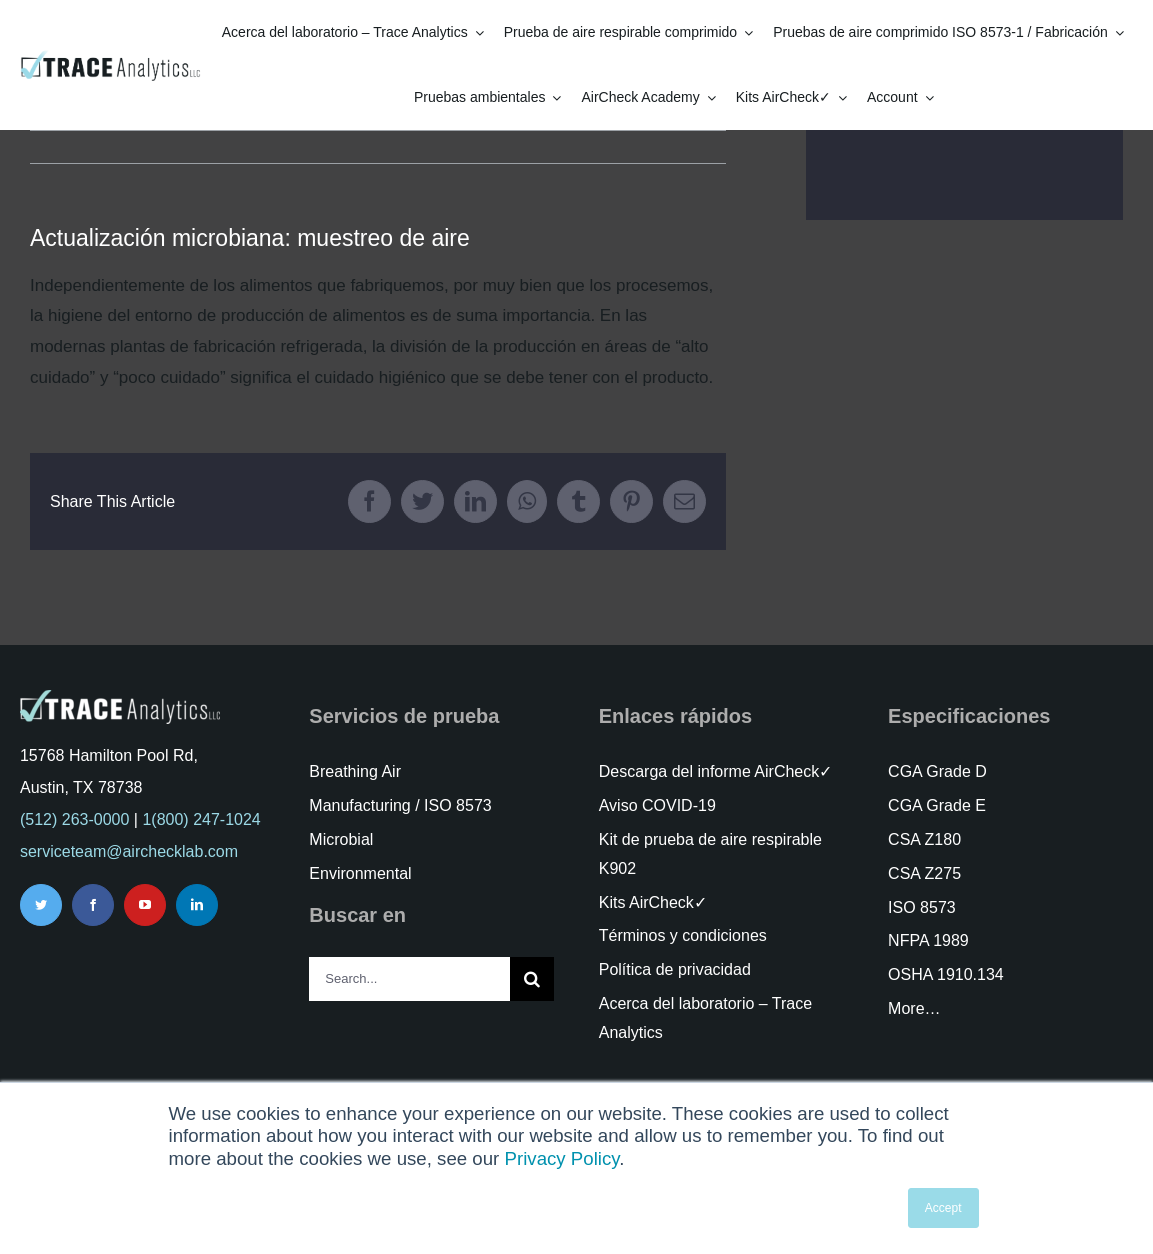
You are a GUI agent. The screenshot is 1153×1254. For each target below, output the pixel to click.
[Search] (532, 979)
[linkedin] (197, 905)
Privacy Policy (562, 1158)
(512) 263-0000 (74, 819)
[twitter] (41, 905)
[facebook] (93, 905)
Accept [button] (943, 1208)
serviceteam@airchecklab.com (129, 851)
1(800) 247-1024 (201, 819)
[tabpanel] (378, 332)
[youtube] (145, 905)
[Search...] (409, 979)
